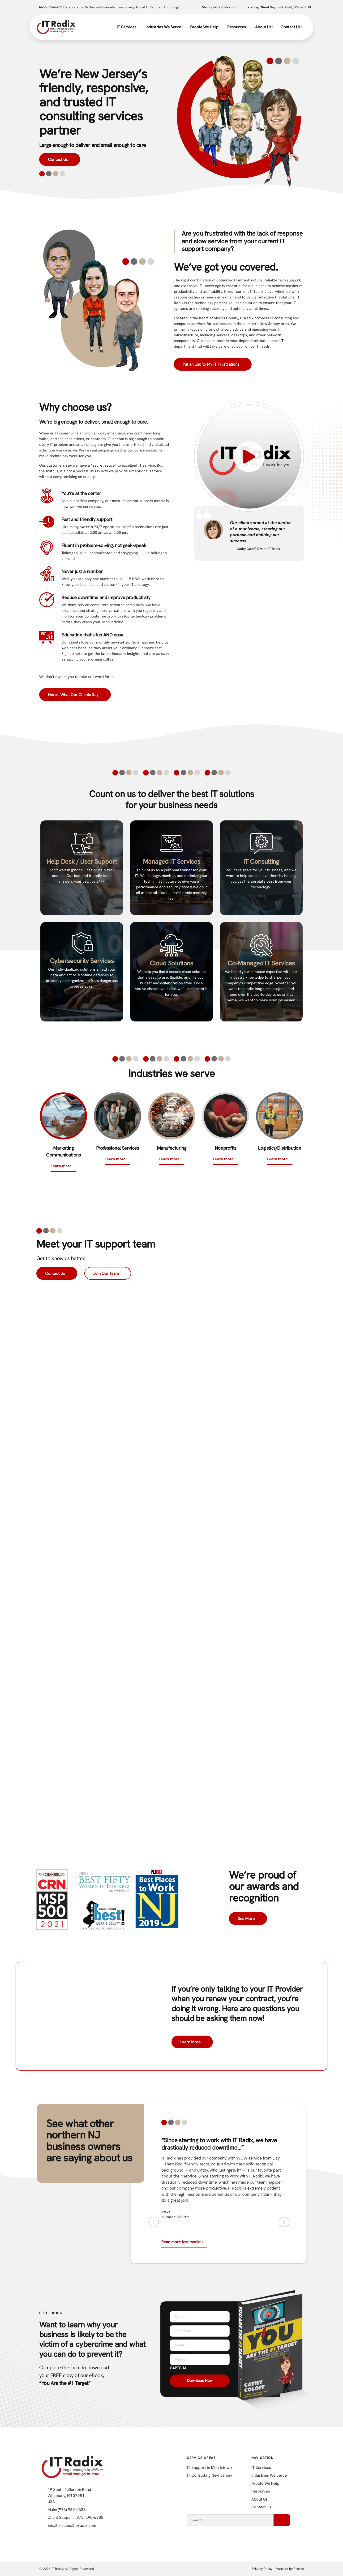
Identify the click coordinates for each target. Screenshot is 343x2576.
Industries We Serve (164, 27)
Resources (237, 27)
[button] (153, 2222)
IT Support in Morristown (209, 2467)
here (79, 653)
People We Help (205, 27)
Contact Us (292, 27)
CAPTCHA (178, 2368)
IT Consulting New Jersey (209, 2475)
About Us (264, 27)
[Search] (282, 2520)
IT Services (127, 27)
